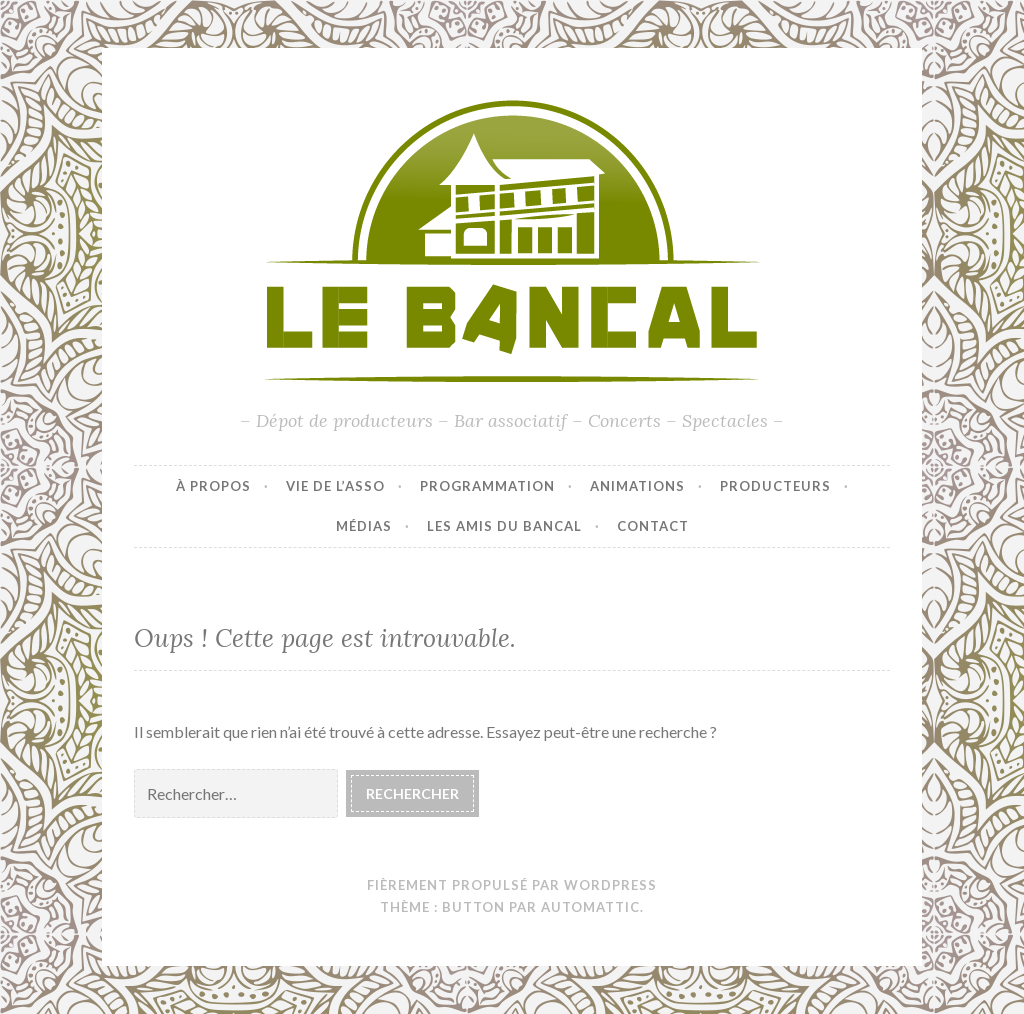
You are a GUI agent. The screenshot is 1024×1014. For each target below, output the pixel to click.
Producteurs (775, 486)
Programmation (487, 486)
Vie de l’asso (335, 486)
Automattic (590, 907)
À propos (213, 486)
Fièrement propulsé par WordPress (512, 885)
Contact (653, 526)
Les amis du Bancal (504, 526)
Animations (637, 486)
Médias (364, 526)
